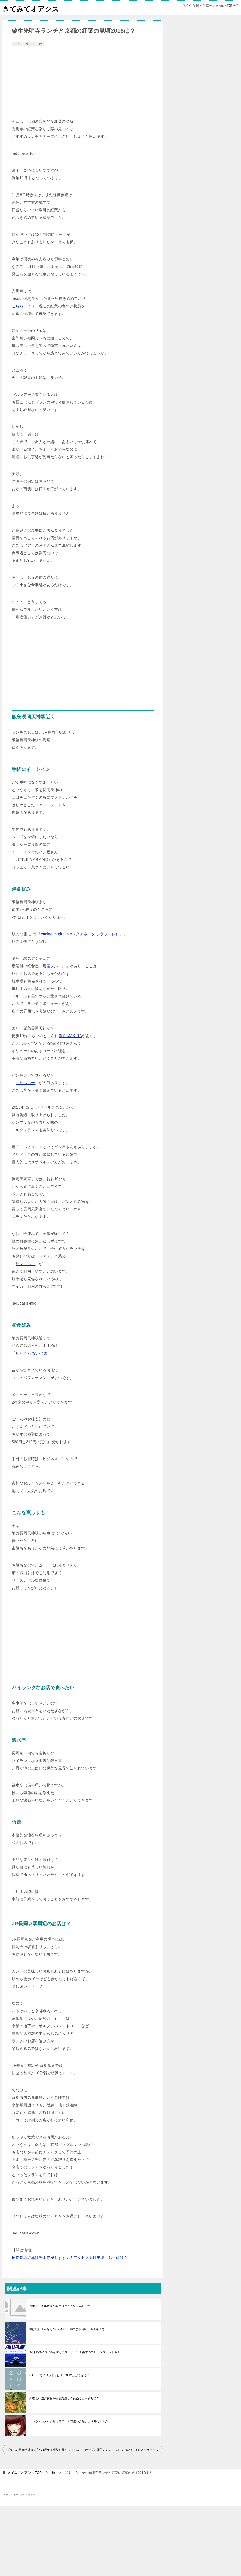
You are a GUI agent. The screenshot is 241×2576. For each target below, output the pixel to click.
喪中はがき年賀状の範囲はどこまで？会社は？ (60, 2306)
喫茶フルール (54, 966)
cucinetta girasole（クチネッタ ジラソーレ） (80, 934)
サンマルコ (25, 1264)
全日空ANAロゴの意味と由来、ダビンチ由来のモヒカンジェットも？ (74, 2352)
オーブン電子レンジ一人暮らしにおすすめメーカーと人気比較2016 (124, 2449)
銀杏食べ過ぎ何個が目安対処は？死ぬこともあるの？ (64, 2398)
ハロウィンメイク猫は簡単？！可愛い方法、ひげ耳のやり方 (68, 2421)
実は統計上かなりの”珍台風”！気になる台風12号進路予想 (67, 2329)
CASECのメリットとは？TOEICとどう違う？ (59, 2375)
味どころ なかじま (32, 1353)
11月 (17, 44)
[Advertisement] (83, 83)
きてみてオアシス (31, 8)
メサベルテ (25, 1083)
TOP (25, 2472)
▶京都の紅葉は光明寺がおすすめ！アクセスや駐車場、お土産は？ (70, 2258)
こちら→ (19, 306)
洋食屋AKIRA (70, 1036)
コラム (29, 44)
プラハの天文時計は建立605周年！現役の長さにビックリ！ (45, 2449)
